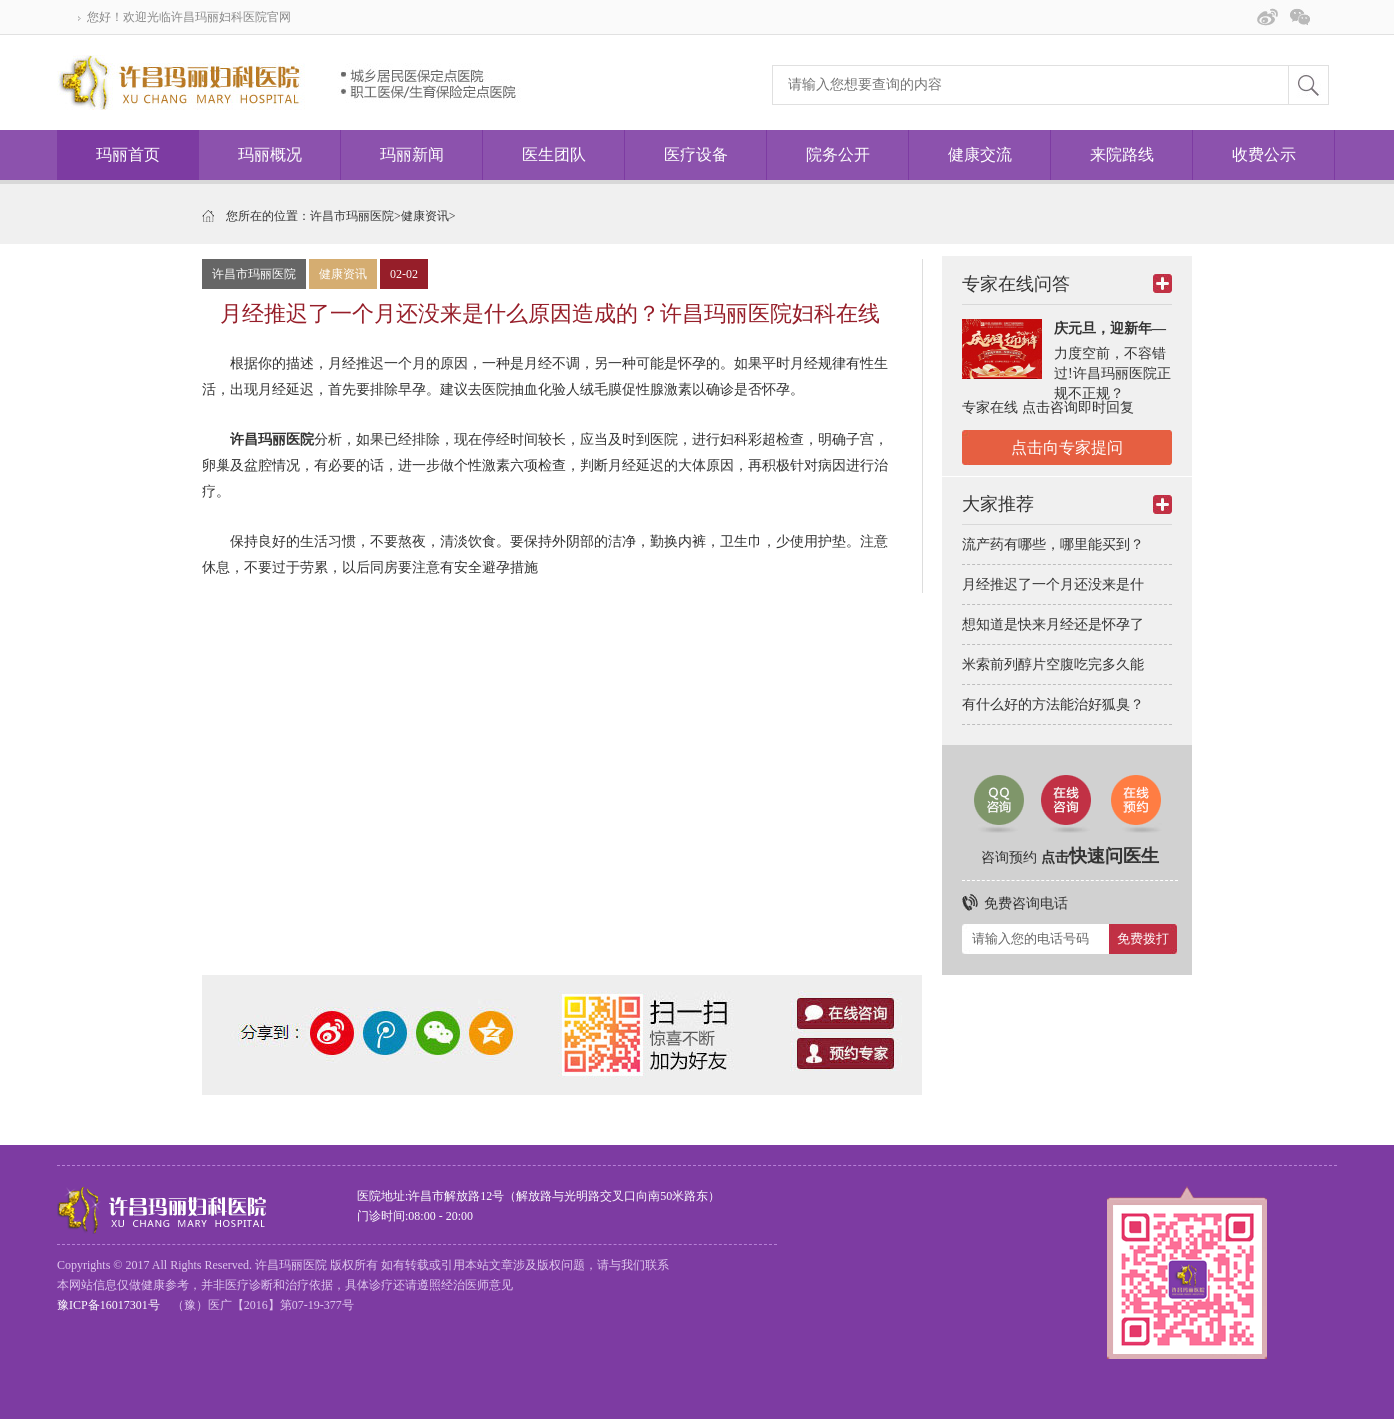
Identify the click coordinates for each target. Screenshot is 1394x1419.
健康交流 (980, 154)
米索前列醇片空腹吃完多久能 (1053, 664)
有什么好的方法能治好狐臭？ (1053, 704)
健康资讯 (425, 216)
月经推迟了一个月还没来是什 (1053, 584)
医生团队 (554, 154)
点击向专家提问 (1067, 447)
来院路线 (1122, 154)
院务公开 (838, 154)
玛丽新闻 (412, 154)
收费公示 (1264, 154)
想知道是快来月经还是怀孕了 (1053, 624)
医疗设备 (696, 154)
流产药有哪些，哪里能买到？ (1053, 544)
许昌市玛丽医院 (352, 216)
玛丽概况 (270, 154)
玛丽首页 (128, 154)
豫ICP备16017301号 (108, 1305)
